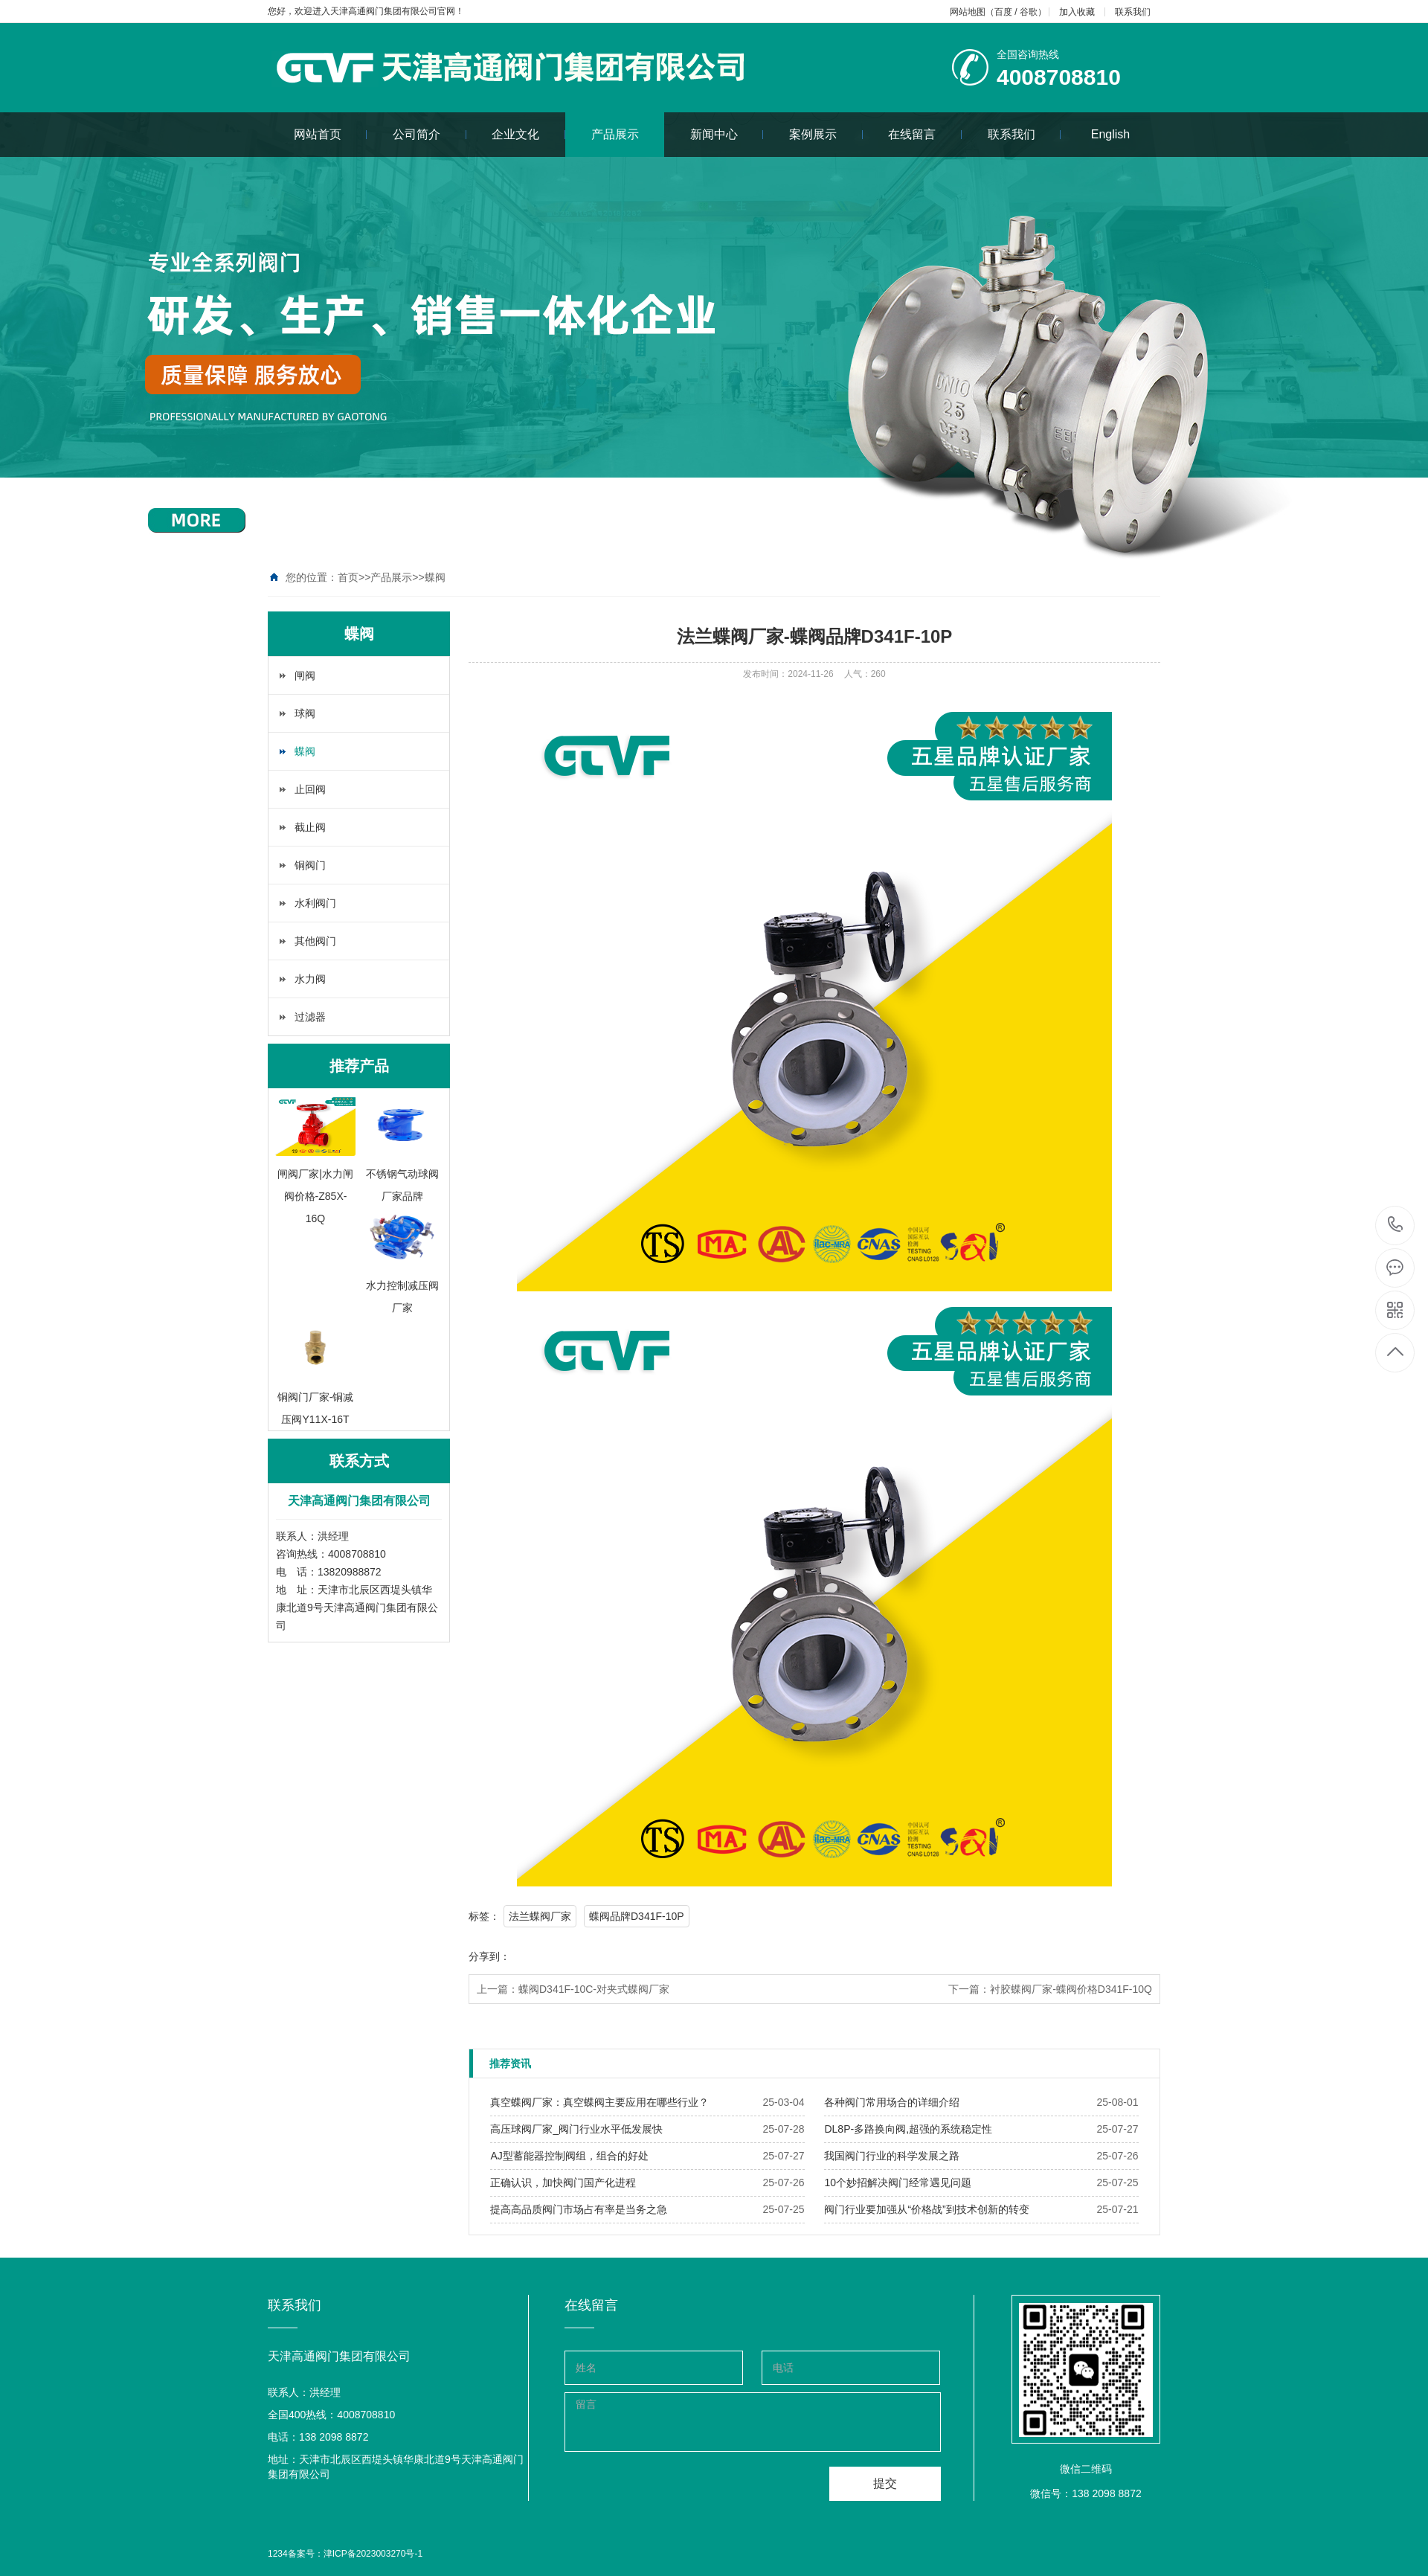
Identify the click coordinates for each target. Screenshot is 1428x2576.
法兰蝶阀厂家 (540, 1916)
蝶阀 (435, 577)
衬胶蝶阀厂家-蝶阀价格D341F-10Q (1071, 1989)
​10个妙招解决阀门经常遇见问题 (897, 2182)
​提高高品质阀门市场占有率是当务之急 (578, 2209)
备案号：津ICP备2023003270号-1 (355, 2553)
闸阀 (305, 675)
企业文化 (528, 134)
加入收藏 (1077, 12)
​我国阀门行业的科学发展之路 (891, 2156)
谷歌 (1029, 12)
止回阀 (310, 789)
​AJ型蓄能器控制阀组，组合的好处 (569, 2156)
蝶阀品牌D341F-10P (636, 1916)
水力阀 (310, 979)
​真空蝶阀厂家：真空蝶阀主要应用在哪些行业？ (599, 2102)
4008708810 (1395, 1225)
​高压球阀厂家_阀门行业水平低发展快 (576, 2129)
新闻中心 (727, 134)
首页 (348, 577)
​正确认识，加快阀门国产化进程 (563, 2182)
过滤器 (310, 1017)
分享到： (489, 1956)
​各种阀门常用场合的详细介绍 (891, 2102)
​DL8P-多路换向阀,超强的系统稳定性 (908, 2129)
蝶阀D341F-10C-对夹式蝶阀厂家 (593, 1989)
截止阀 (310, 827)
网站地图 (967, 12)
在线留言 (925, 134)
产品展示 (615, 134)
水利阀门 (315, 903)
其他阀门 (315, 941)
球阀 (305, 713)
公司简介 (429, 134)
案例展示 (826, 134)
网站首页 (330, 134)
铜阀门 (310, 865)
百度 (1003, 12)
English (1110, 134)
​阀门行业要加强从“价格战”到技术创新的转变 (926, 2209)
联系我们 (1133, 12)
